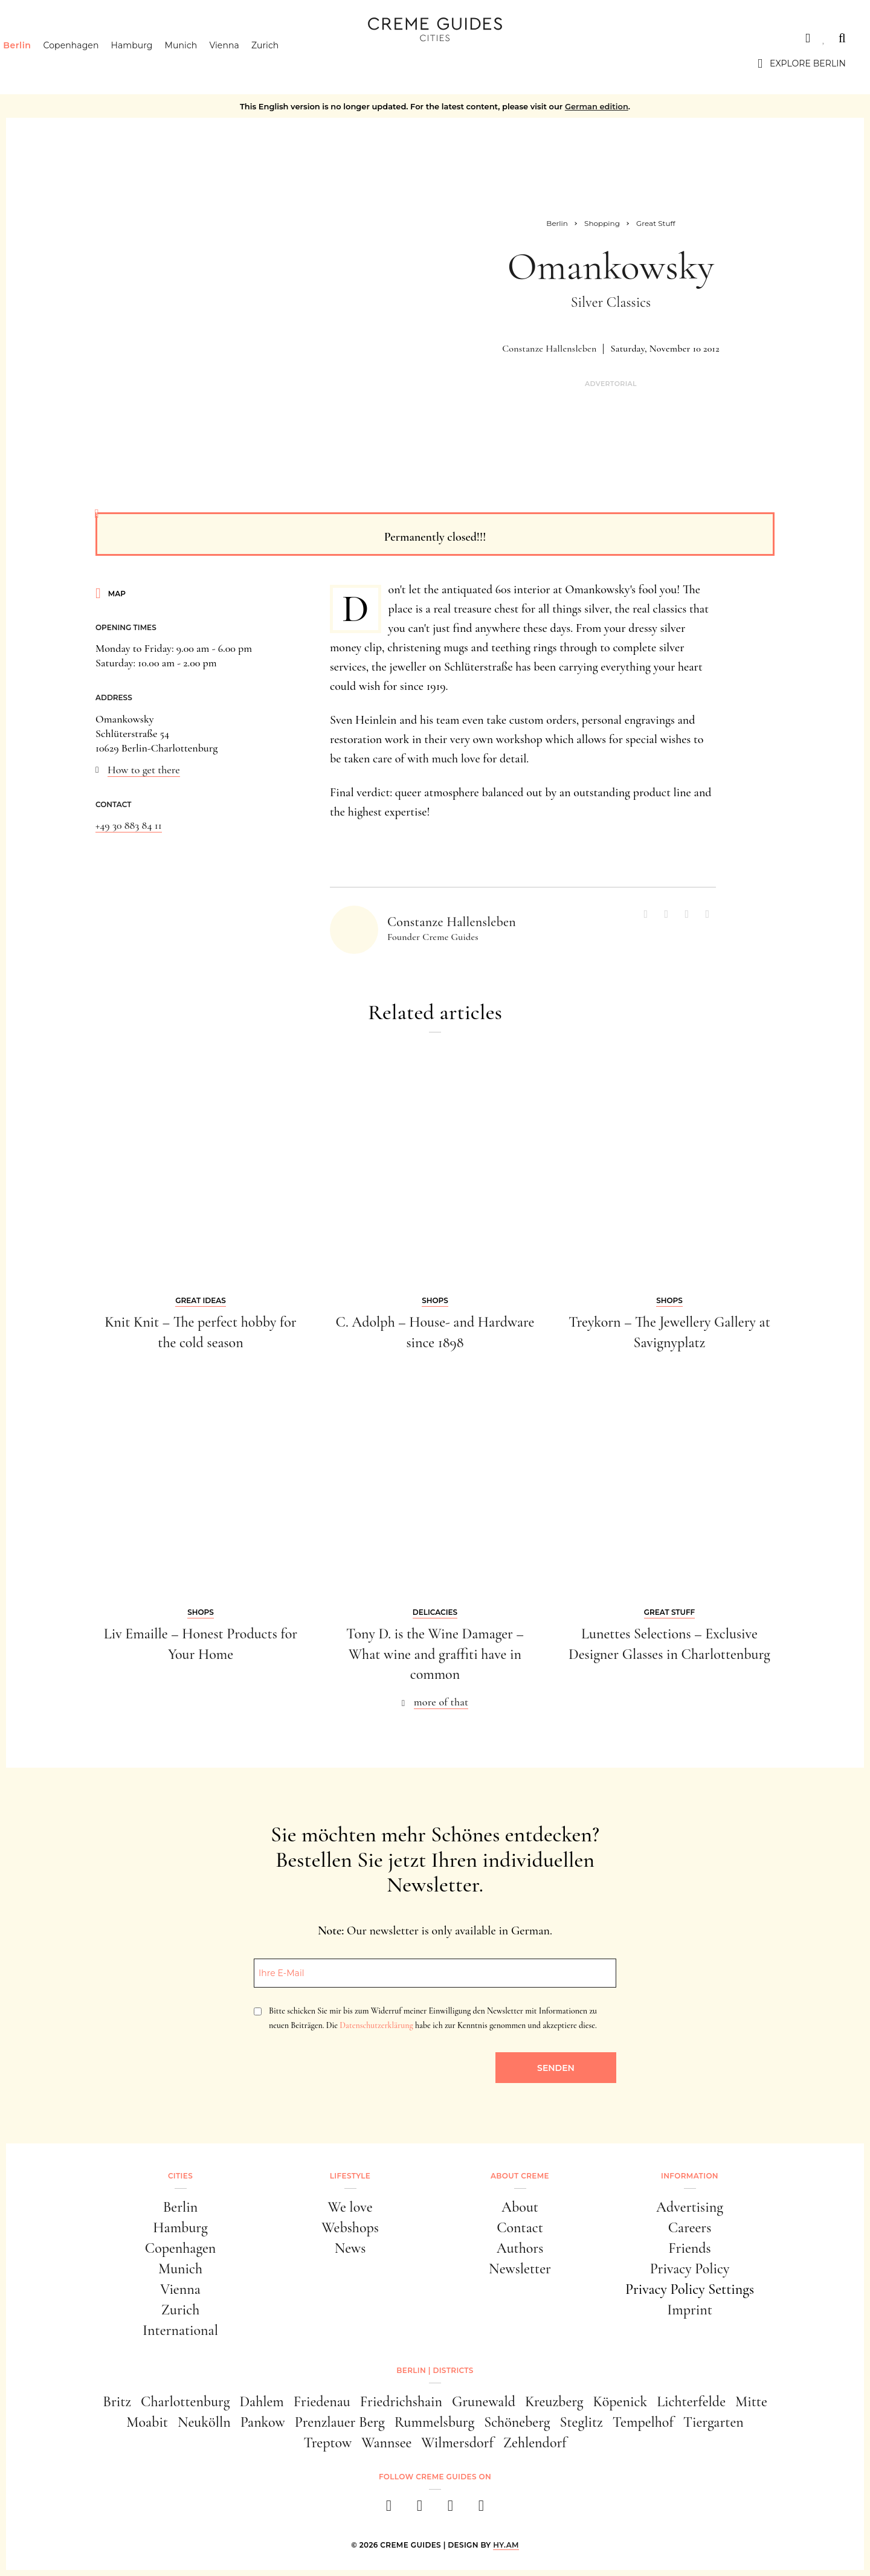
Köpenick (620, 2401)
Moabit (147, 2422)
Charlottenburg (185, 2401)
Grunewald (483, 2401)
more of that (441, 1701)
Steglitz (581, 2422)
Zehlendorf (535, 2443)
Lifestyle (350, 2175)
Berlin (38, 63)
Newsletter (520, 2269)
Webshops (350, 2227)
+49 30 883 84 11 (128, 825)
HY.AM (506, 2544)
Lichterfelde (691, 2401)
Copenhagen (92, 63)
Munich (202, 63)
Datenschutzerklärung (376, 2025)
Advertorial (611, 384)
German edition (596, 106)
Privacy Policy (690, 2269)
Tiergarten (713, 2422)
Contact (520, 2227)
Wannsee (386, 2443)
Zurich (286, 63)
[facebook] (389, 2509)
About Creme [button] (520, 2175)
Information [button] (689, 2175)
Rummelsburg (434, 2422)
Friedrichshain (401, 2401)
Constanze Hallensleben (549, 349)
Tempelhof (643, 2422)
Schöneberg (517, 2422)
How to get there (144, 769)
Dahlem (261, 2401)
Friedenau (322, 2401)
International (180, 2330)
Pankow (262, 2422)
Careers (690, 2227)
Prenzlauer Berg (340, 2422)
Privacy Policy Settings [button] (689, 2289)
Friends (689, 2248)
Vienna (245, 63)
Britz (117, 2401)
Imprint (689, 2310)
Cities (39, 38)
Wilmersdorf (457, 2443)
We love (349, 2207)
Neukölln (204, 2422)
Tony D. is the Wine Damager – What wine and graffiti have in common (435, 1654)
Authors (520, 2248)
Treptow (327, 2443)
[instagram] (419, 2509)
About (519, 2207)
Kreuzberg (554, 2401)
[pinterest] (450, 2509)
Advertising (689, 2207)
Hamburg (153, 63)
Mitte (751, 2401)
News (350, 2248)
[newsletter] (481, 2509)
